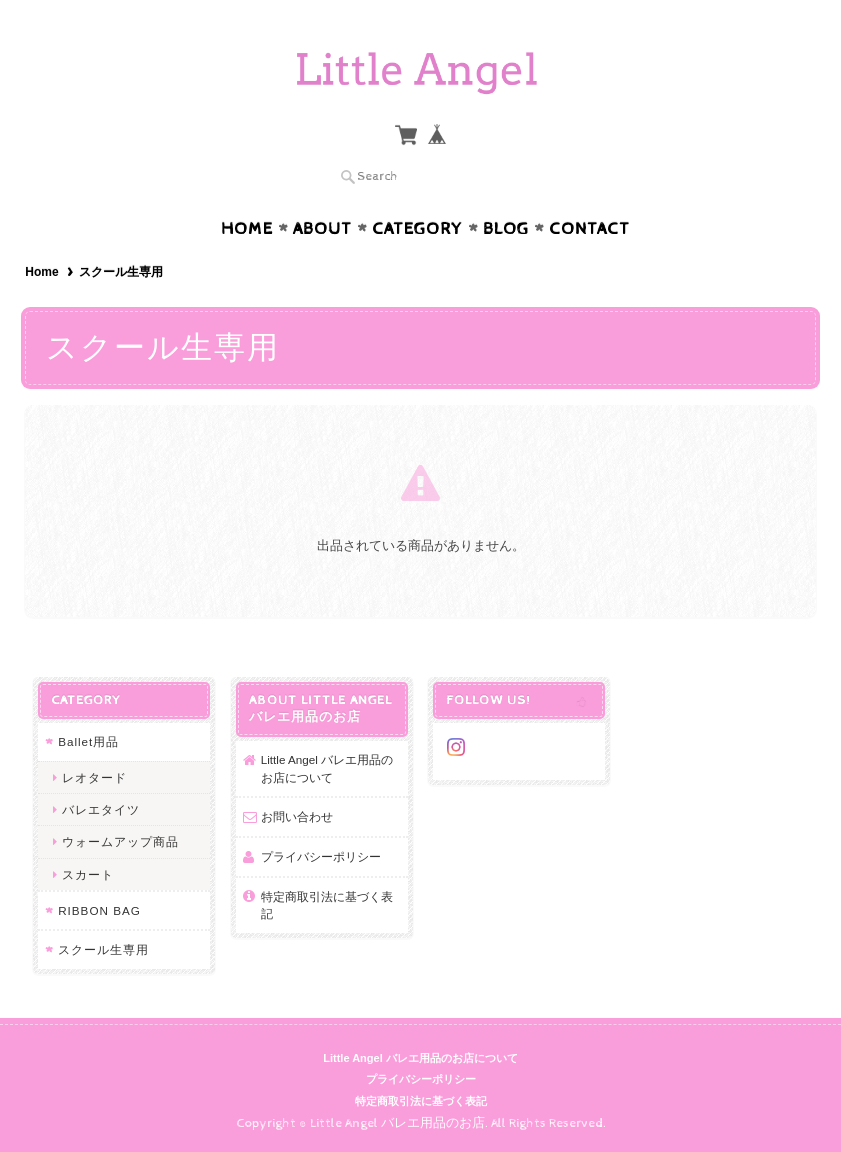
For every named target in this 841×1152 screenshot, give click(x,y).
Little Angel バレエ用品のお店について (327, 768)
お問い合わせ (297, 816)
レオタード (94, 777)
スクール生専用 (103, 949)
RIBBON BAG (99, 910)
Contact (589, 229)
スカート (88, 874)
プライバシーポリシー (321, 856)
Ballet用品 (88, 741)
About (322, 229)
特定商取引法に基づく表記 (327, 905)
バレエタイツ (101, 809)
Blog (506, 229)
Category (417, 229)
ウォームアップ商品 (120, 841)
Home (247, 229)
